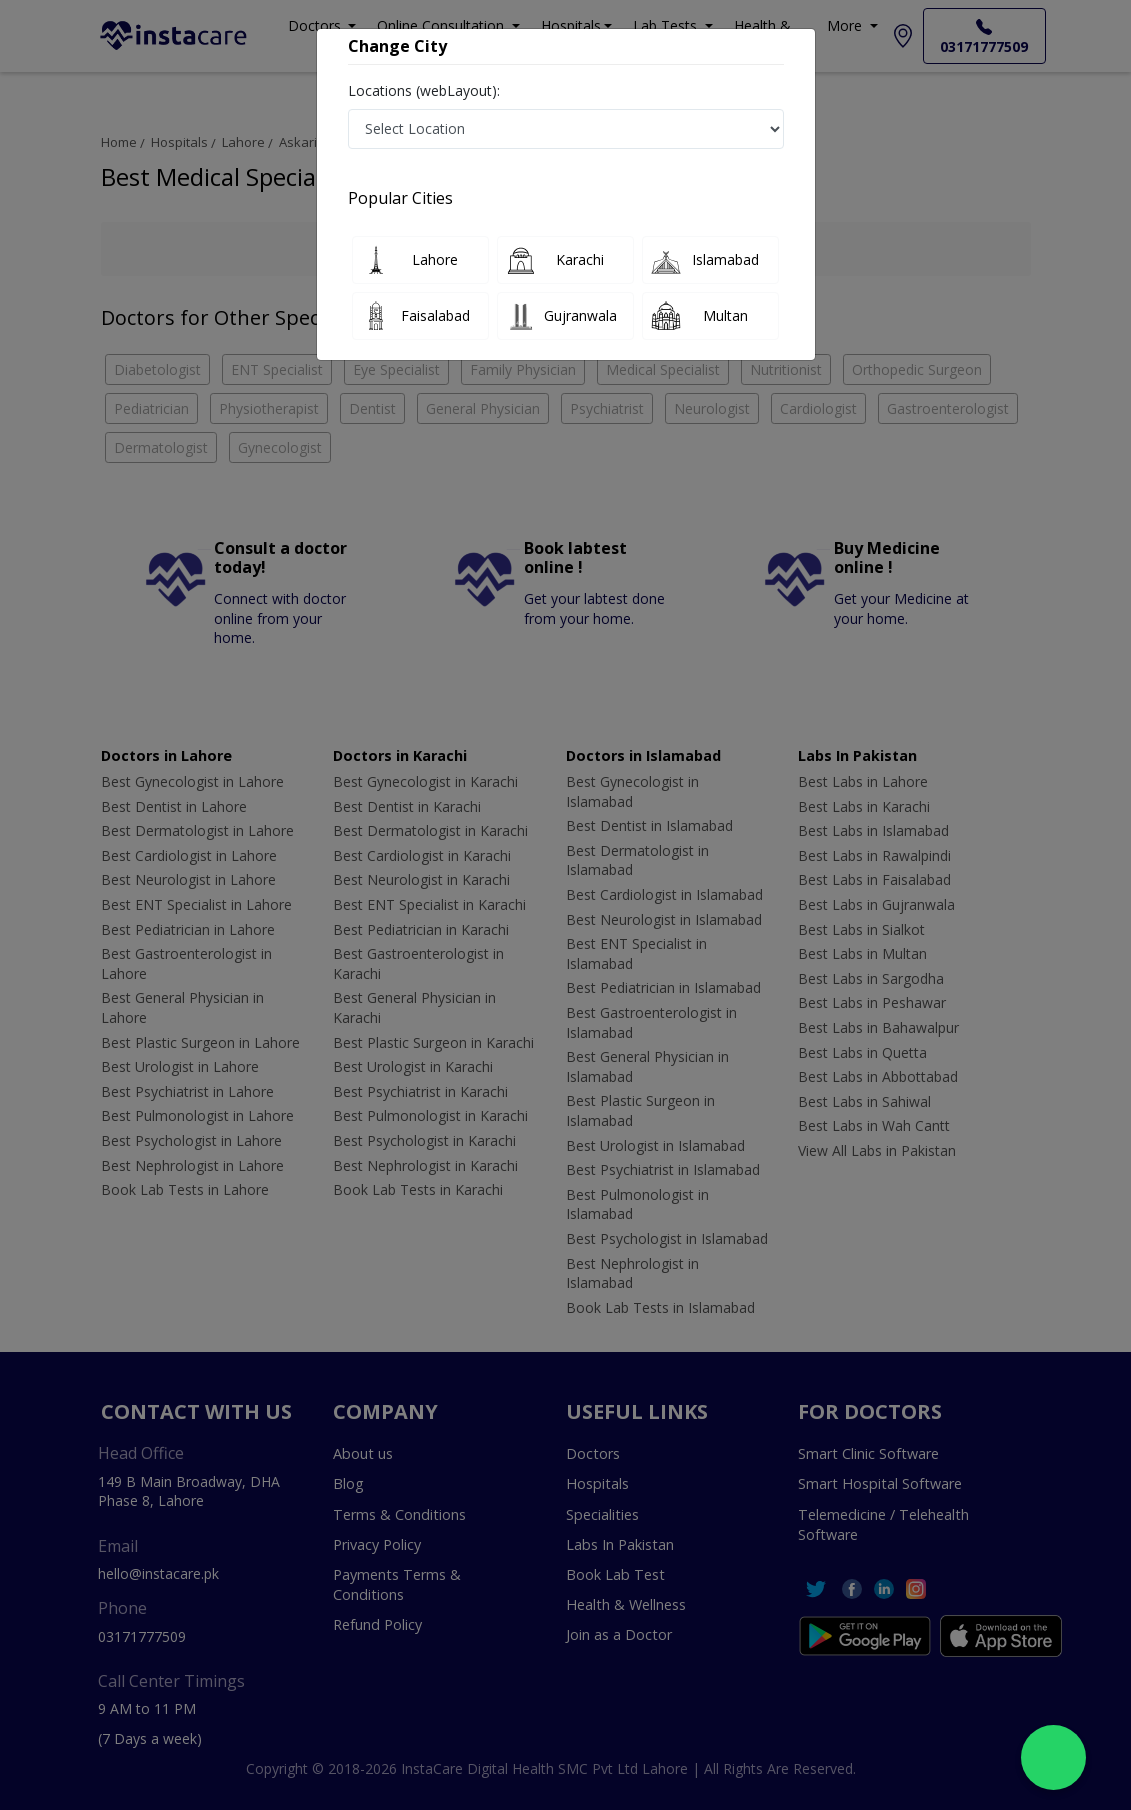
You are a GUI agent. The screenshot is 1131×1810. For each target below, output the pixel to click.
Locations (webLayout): (424, 90)
